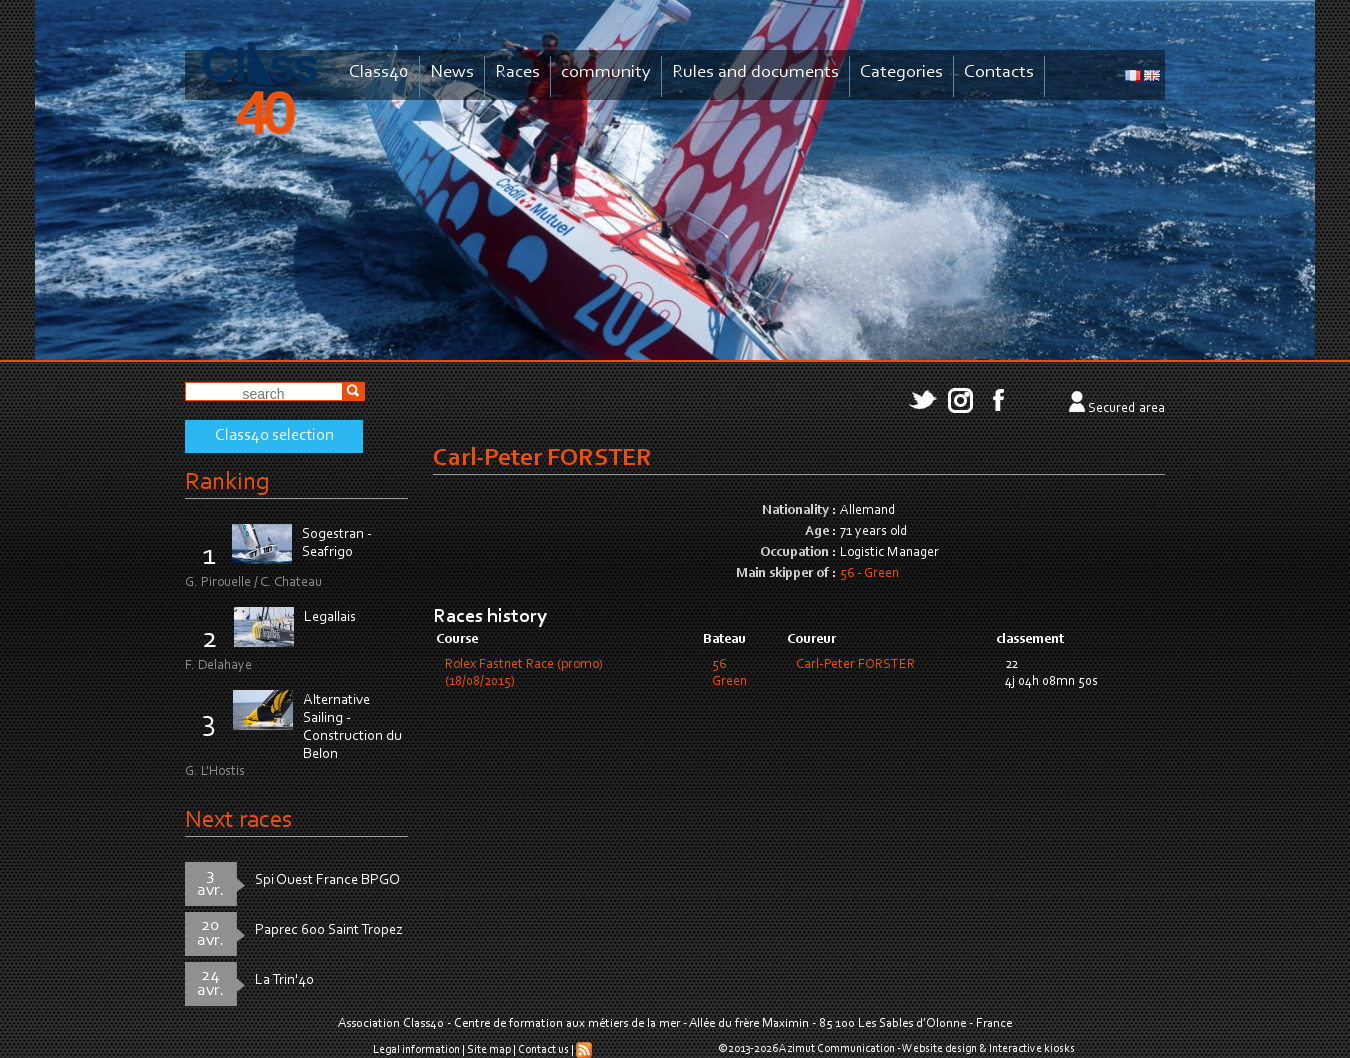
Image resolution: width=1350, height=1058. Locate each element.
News (452, 72)
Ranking (227, 482)
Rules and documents (755, 72)
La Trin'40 (284, 980)
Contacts (999, 72)
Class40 (379, 72)
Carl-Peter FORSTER (855, 665)
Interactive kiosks (1032, 1049)
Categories (901, 72)
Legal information (416, 1050)
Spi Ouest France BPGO (327, 880)
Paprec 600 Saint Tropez (329, 930)
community (606, 72)
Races (517, 72)
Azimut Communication (837, 1049)
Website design (939, 1049)
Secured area (1126, 409)
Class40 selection (274, 436)
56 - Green (869, 574)
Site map (489, 1050)
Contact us (543, 1050)
